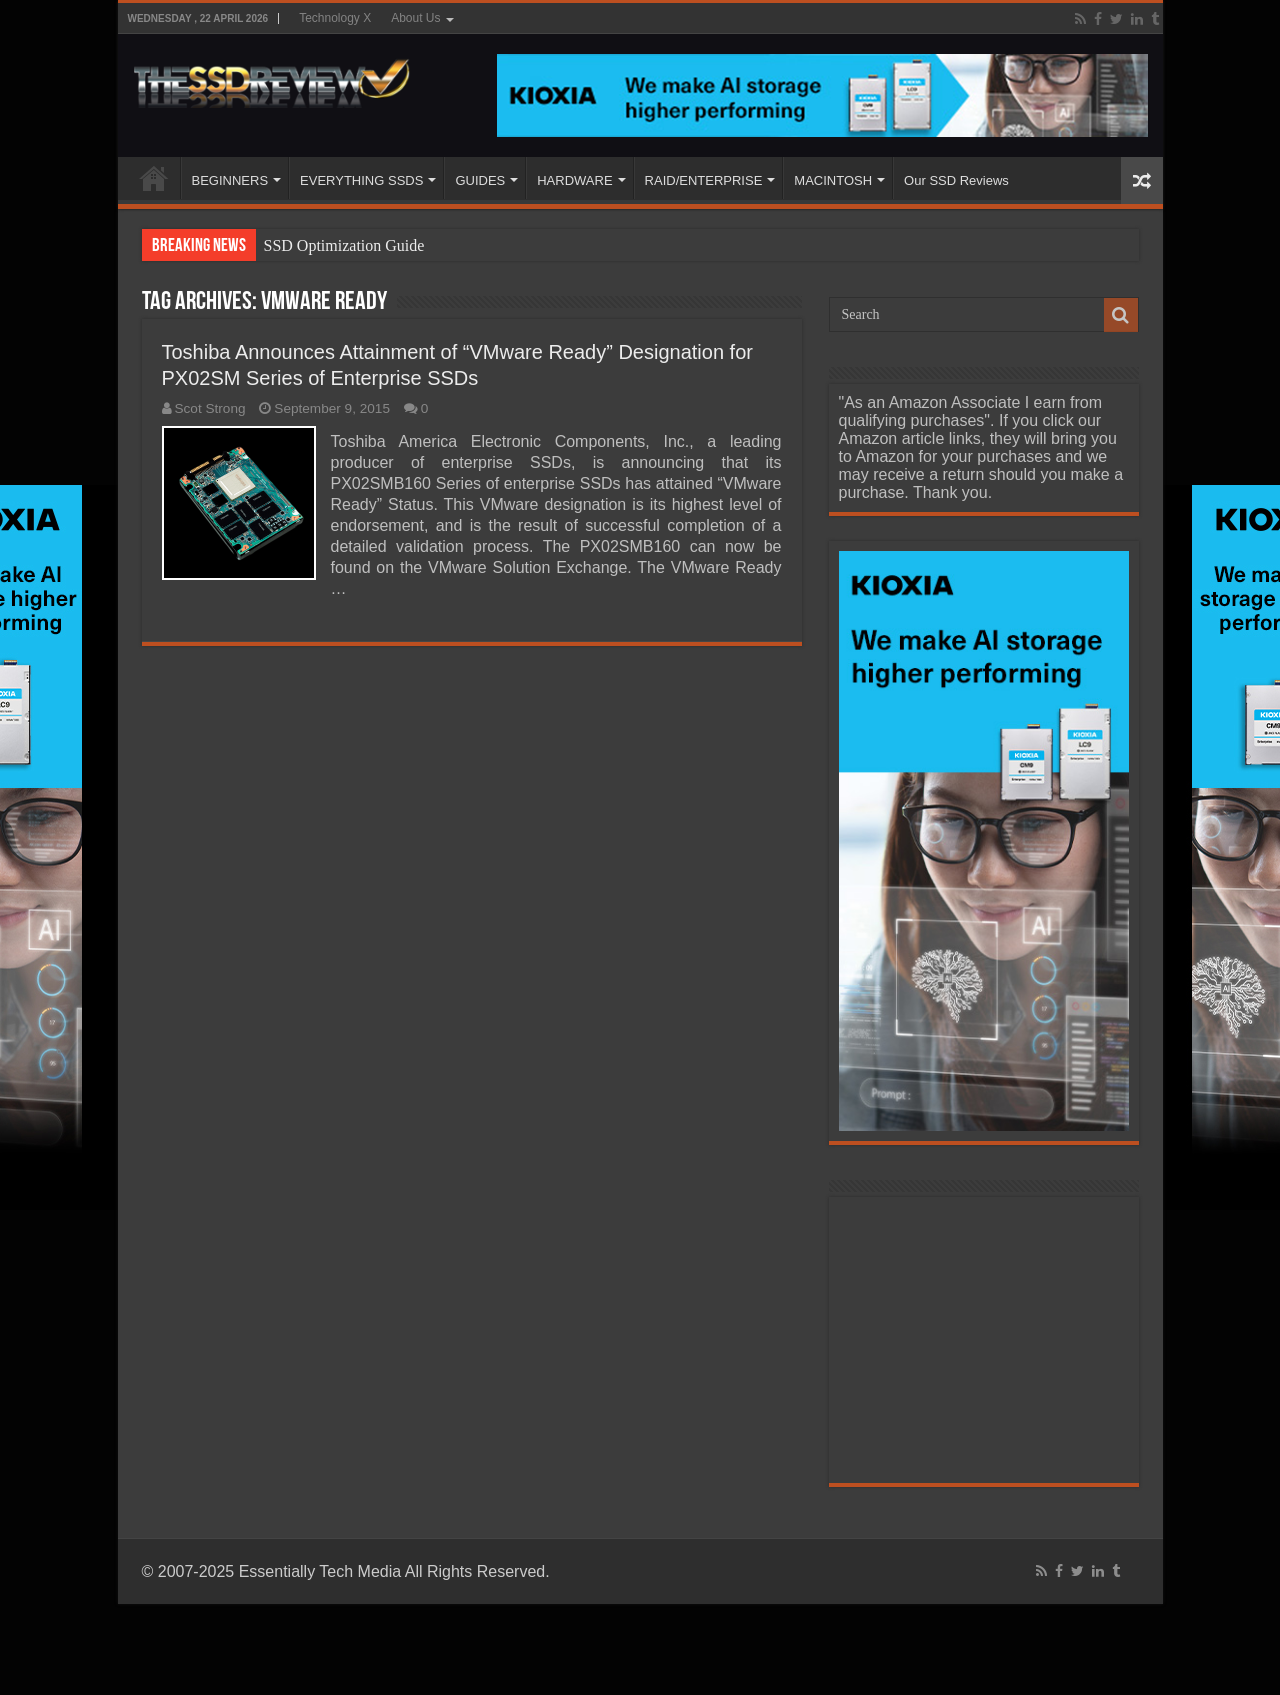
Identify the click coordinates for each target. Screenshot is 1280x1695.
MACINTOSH (833, 180)
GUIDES (480, 180)
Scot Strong (210, 408)
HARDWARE (574, 180)
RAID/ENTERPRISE (704, 180)
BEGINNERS (230, 180)
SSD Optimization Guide (344, 245)
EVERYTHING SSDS (361, 180)
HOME (154, 178)
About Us (415, 18)
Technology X (335, 18)
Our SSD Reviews (956, 180)
